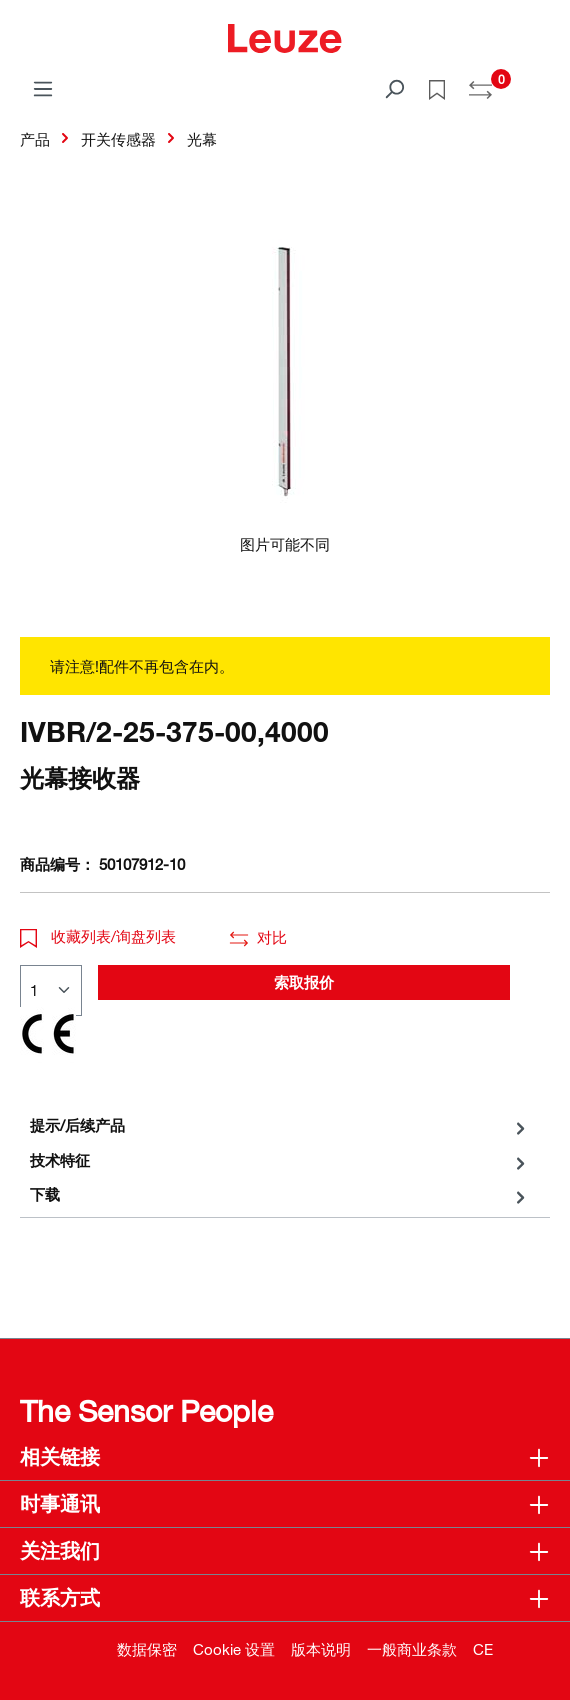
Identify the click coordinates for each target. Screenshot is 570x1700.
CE (483, 1649)
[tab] (280, 1125)
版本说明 (321, 1649)
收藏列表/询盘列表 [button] (98, 936)
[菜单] (43, 88)
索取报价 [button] (304, 982)
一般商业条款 (412, 1649)
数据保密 (147, 1649)
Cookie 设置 (234, 1649)
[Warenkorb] (538, 82)
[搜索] (394, 88)
